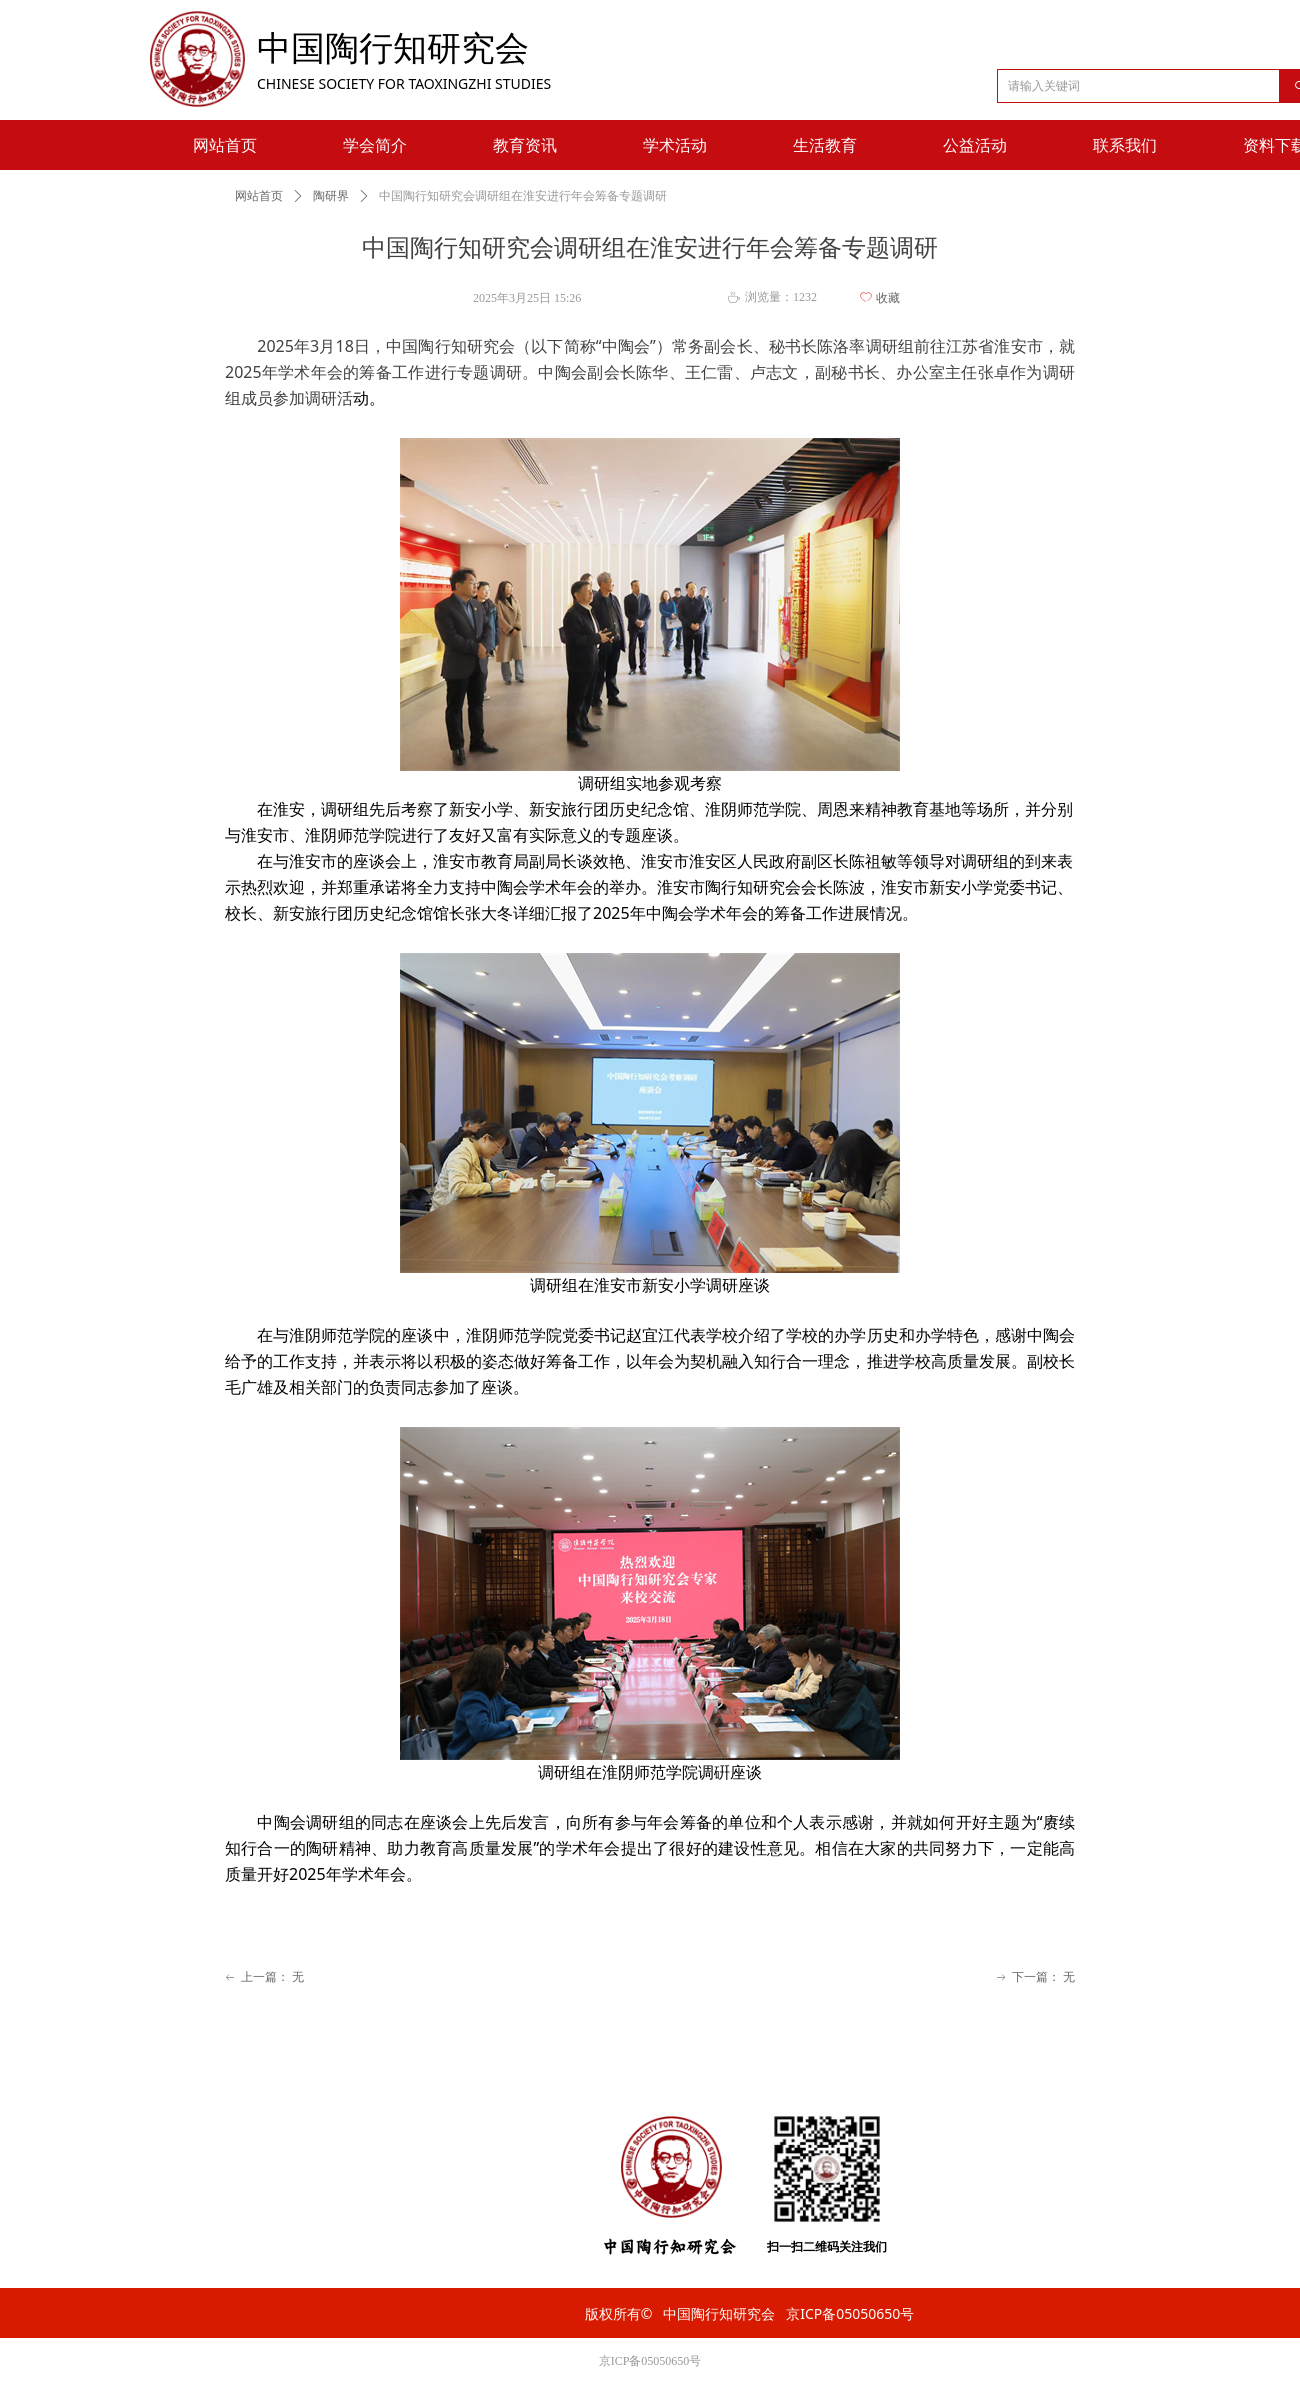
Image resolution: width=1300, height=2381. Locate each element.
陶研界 (331, 196)
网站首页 (259, 196)
